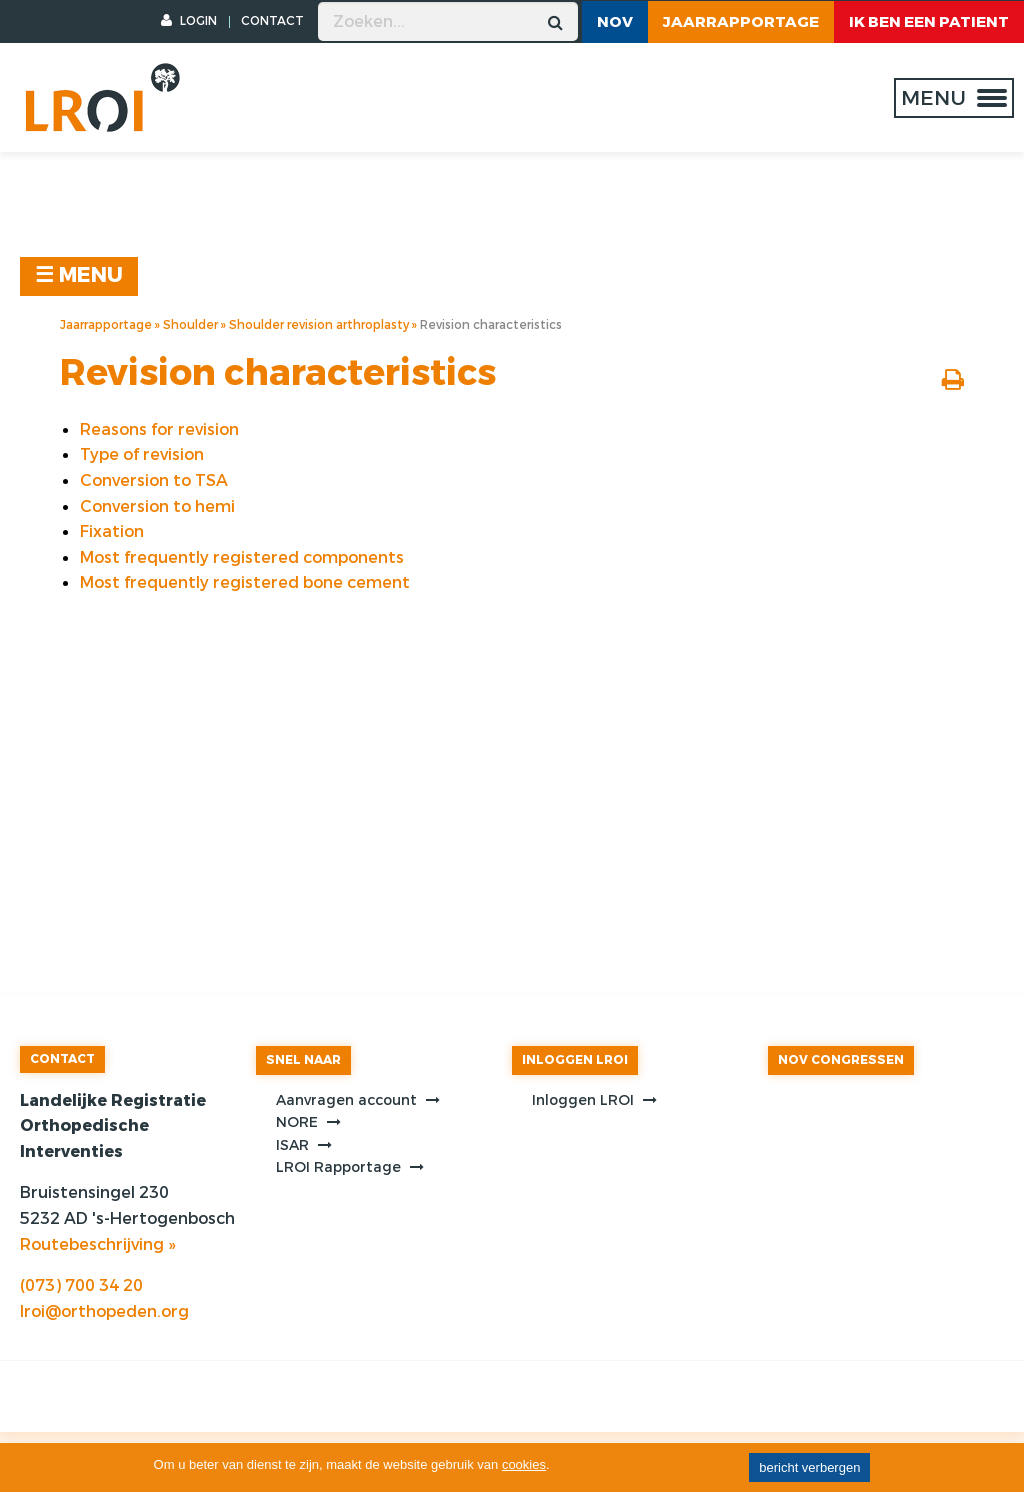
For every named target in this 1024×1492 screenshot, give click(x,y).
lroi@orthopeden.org (104, 1311)
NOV (615, 22)
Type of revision (142, 454)
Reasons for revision (159, 429)
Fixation (112, 531)
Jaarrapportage (741, 22)
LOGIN (189, 21)
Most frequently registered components (242, 557)
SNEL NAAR (303, 1060)
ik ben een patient (929, 22)
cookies (524, 1464)
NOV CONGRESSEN (841, 1060)
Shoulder (190, 325)
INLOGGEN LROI (575, 1060)
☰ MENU (79, 275)
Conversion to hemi (157, 506)
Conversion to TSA (154, 480)
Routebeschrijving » (97, 1244)
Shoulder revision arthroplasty (319, 325)
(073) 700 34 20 (81, 1285)
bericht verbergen (809, 1467)
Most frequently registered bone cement (245, 582)
